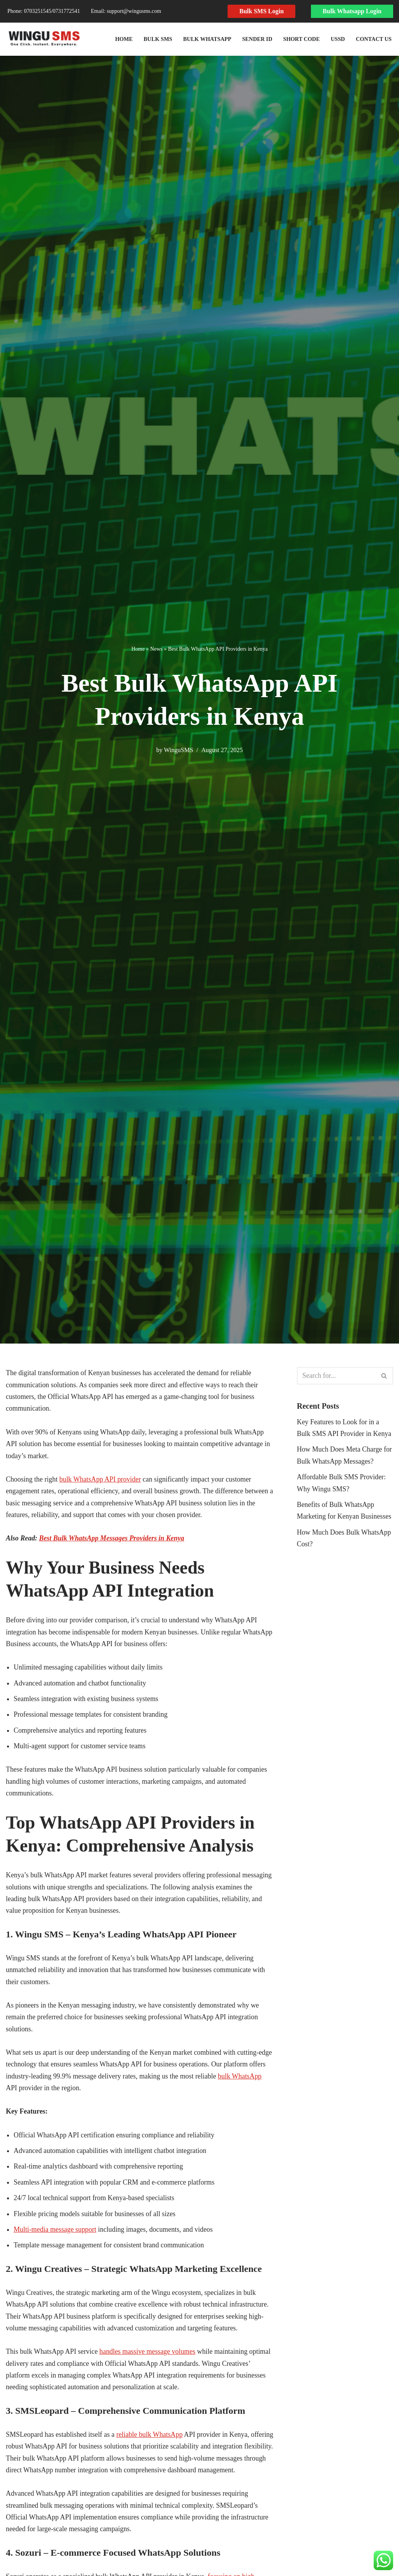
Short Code (301, 39)
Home (122, 39)
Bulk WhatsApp (206, 39)
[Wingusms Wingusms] (44, 39)
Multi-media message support (55, 2233)
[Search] (336, 1375)
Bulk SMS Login (261, 11)
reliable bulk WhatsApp (150, 2439)
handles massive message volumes (148, 2356)
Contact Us (373, 39)
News (156, 649)
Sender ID (256, 39)
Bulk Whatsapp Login (352, 11)
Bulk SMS (156, 39)
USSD (337, 39)
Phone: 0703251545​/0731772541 (43, 11)
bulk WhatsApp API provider (101, 1480)
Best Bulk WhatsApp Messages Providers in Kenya (112, 1539)
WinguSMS (178, 750)
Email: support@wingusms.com (126, 11)
